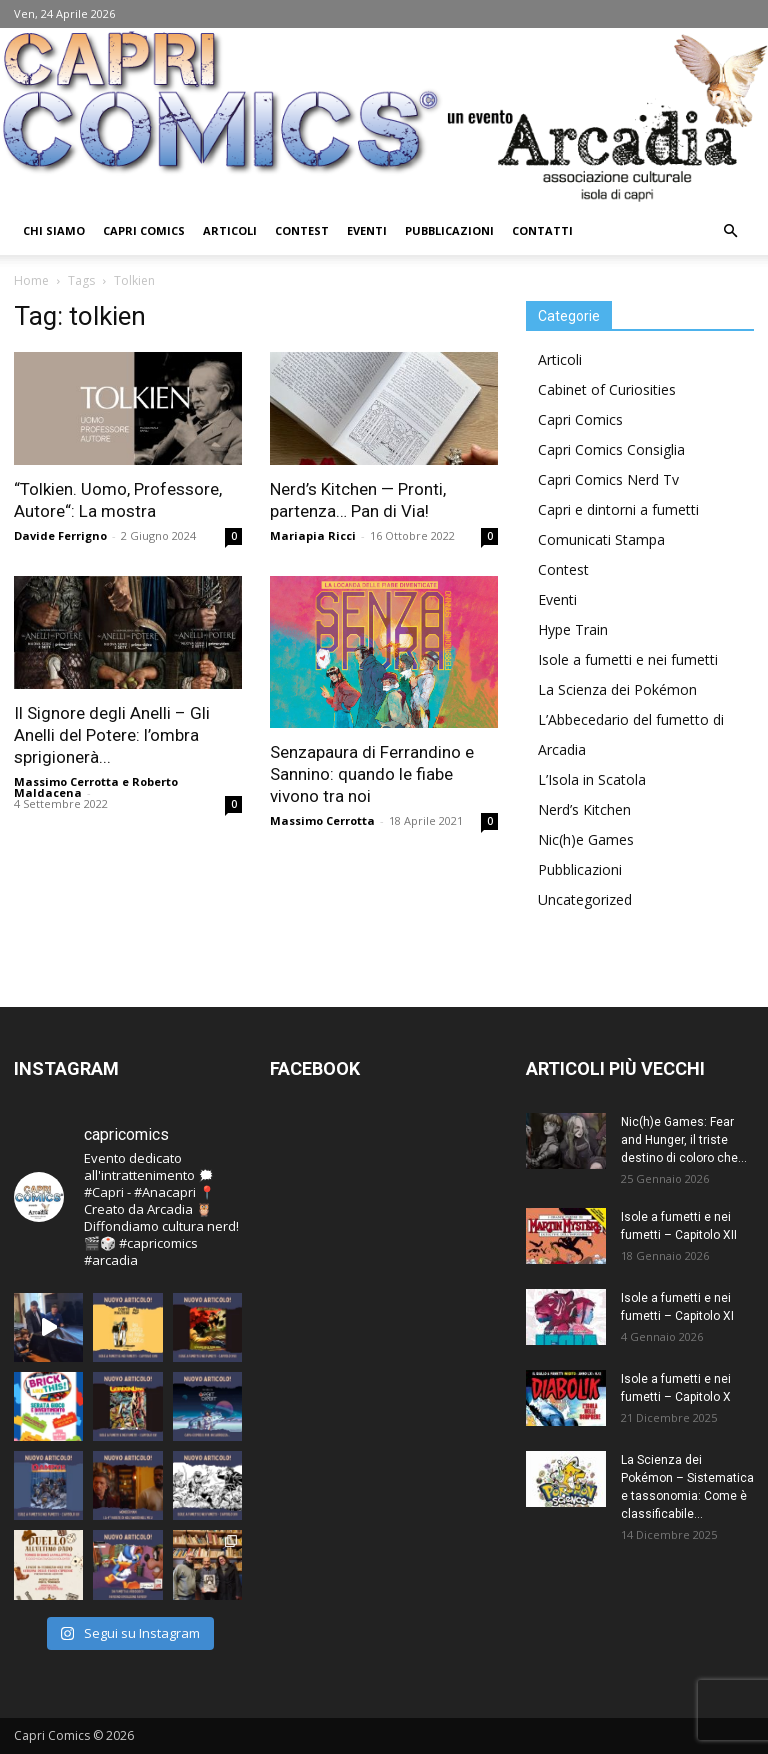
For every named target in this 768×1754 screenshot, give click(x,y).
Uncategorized (585, 899)
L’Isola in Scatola (592, 779)
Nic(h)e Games (586, 839)
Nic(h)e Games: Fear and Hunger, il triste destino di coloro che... (684, 1140)
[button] (730, 231)
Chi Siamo (54, 230)
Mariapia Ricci (313, 535)
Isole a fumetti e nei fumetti (628, 659)
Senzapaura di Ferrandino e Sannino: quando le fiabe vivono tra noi (372, 774)
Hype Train (573, 629)
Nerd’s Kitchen (584, 809)
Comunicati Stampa (601, 539)
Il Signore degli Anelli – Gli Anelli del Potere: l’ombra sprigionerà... (112, 735)
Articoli (230, 230)
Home (31, 280)
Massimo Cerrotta (66, 781)
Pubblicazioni (449, 230)
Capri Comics (144, 230)
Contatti (542, 230)
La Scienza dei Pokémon (617, 689)
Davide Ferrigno (60, 535)
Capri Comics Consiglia (611, 449)
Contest (302, 230)
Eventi (367, 230)
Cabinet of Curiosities (607, 389)
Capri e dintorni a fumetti (618, 509)
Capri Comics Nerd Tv (608, 479)
